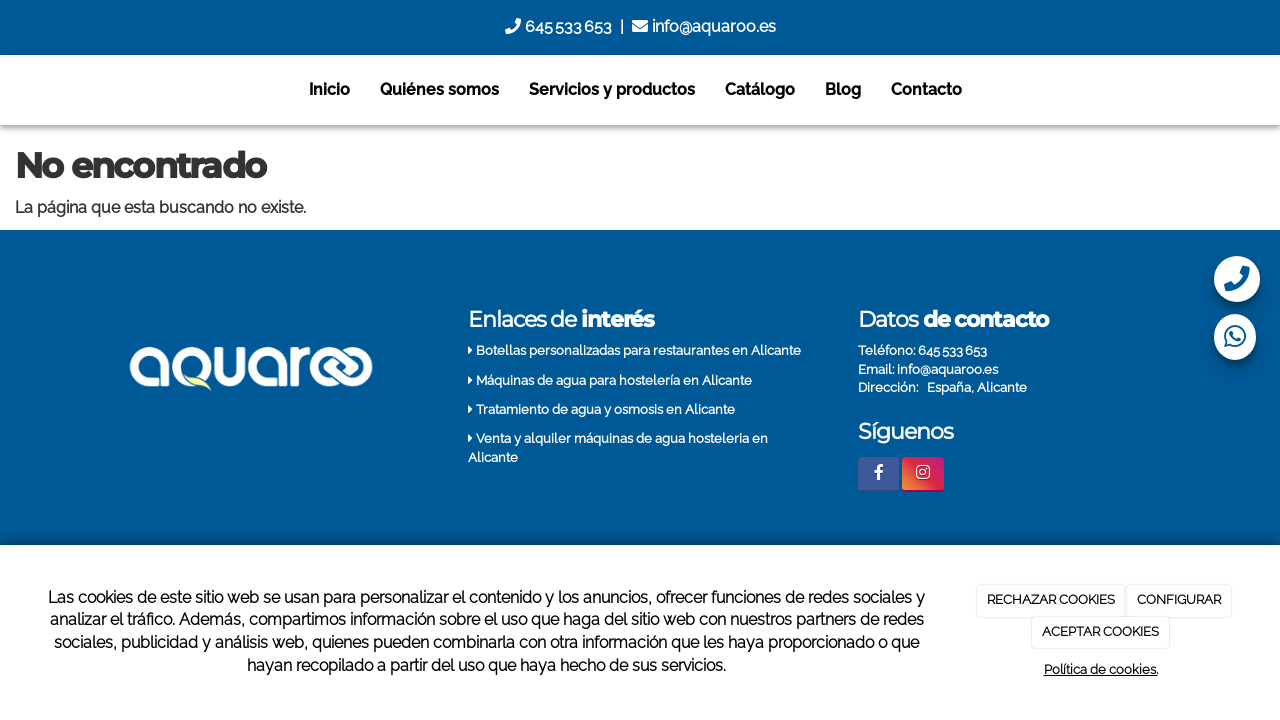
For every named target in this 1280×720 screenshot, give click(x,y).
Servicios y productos (612, 89)
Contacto (926, 89)
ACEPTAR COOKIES (1100, 631)
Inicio (329, 89)
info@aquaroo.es (704, 26)
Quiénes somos (439, 89)
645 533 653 (558, 26)
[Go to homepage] (10, 90)
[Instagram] (922, 474)
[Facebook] (878, 474)
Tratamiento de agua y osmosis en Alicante (605, 409)
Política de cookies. (1101, 669)
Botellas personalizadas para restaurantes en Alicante (638, 350)
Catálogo (760, 89)
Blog (843, 89)
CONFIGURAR (1179, 599)
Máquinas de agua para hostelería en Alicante (614, 380)
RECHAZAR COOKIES (1051, 599)
